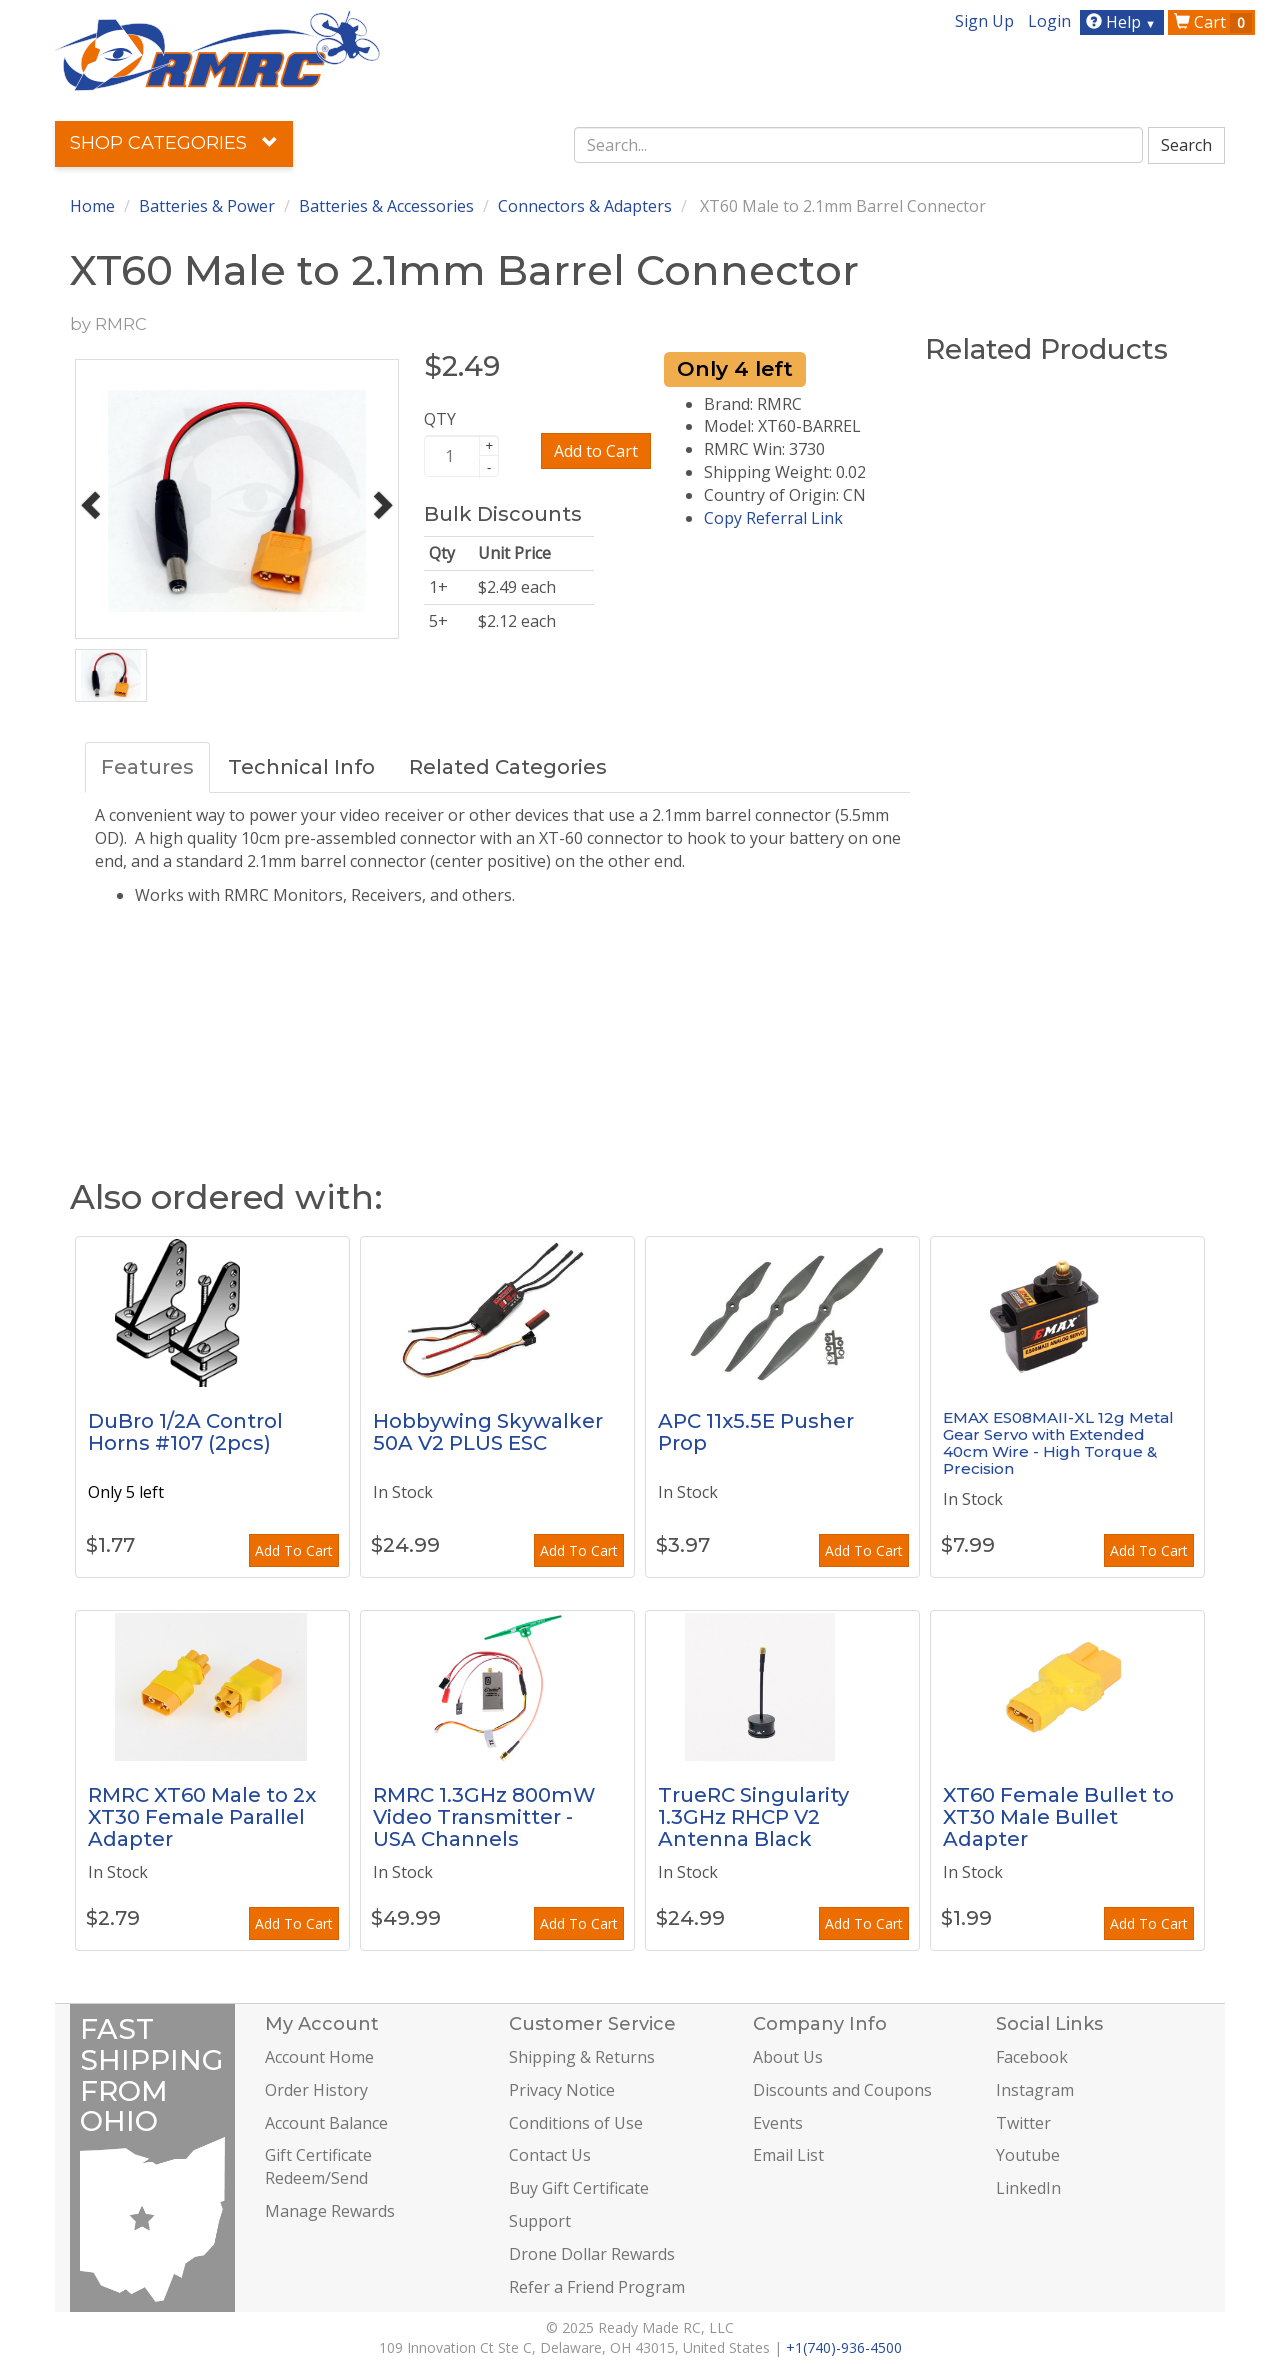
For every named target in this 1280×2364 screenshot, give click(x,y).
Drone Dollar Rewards (592, 2254)
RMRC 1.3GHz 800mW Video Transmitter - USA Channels (484, 1817)
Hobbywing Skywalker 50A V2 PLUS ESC (488, 1432)
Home (92, 206)
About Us (788, 2057)
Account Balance (326, 2123)
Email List (788, 2155)
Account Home (319, 2057)
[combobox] (859, 145)
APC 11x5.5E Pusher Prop (756, 1432)
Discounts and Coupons (842, 2090)
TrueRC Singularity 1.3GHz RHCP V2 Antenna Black (753, 1817)
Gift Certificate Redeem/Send (318, 2166)
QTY (440, 419)
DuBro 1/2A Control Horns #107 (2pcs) (185, 1432)
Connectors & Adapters (585, 206)
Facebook (1032, 2057)
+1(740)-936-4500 (844, 2347)
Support (540, 2221)
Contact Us (550, 2155)
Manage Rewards (330, 2211)
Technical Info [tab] (301, 767)
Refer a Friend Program (597, 2287)
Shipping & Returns (582, 2057)
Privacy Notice (562, 2090)
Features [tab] (147, 767)
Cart (1213, 22)
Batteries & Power (207, 206)
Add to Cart (596, 451)
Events (778, 2123)
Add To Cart (294, 1550)
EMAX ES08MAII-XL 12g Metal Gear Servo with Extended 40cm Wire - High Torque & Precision (1058, 1442)
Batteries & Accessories (386, 206)
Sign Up (984, 21)
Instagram (1035, 2090)
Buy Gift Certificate (579, 2188)
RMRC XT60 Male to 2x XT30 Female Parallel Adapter (202, 1817)
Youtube (1028, 2155)
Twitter (1023, 2123)
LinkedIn (1028, 2188)
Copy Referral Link (773, 518)
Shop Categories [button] (174, 143)
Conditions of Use (576, 2123)
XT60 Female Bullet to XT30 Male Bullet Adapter (1058, 1817)
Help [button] (1123, 22)
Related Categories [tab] (508, 767)
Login (1049, 21)
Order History (316, 2090)
